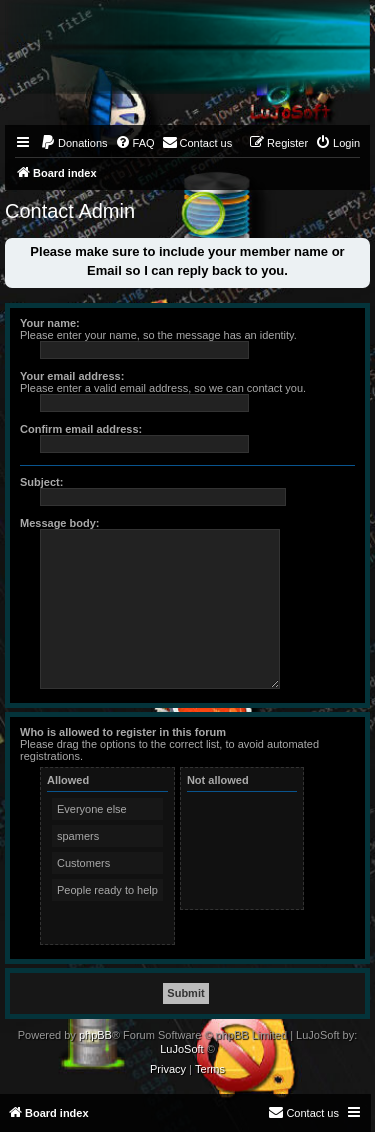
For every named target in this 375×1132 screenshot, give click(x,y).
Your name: (50, 323)
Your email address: (72, 376)
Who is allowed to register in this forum (123, 732)
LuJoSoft (181, 1049)
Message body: (59, 523)
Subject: (41, 482)
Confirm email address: (81, 429)
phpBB (95, 1035)
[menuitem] (74, 143)
